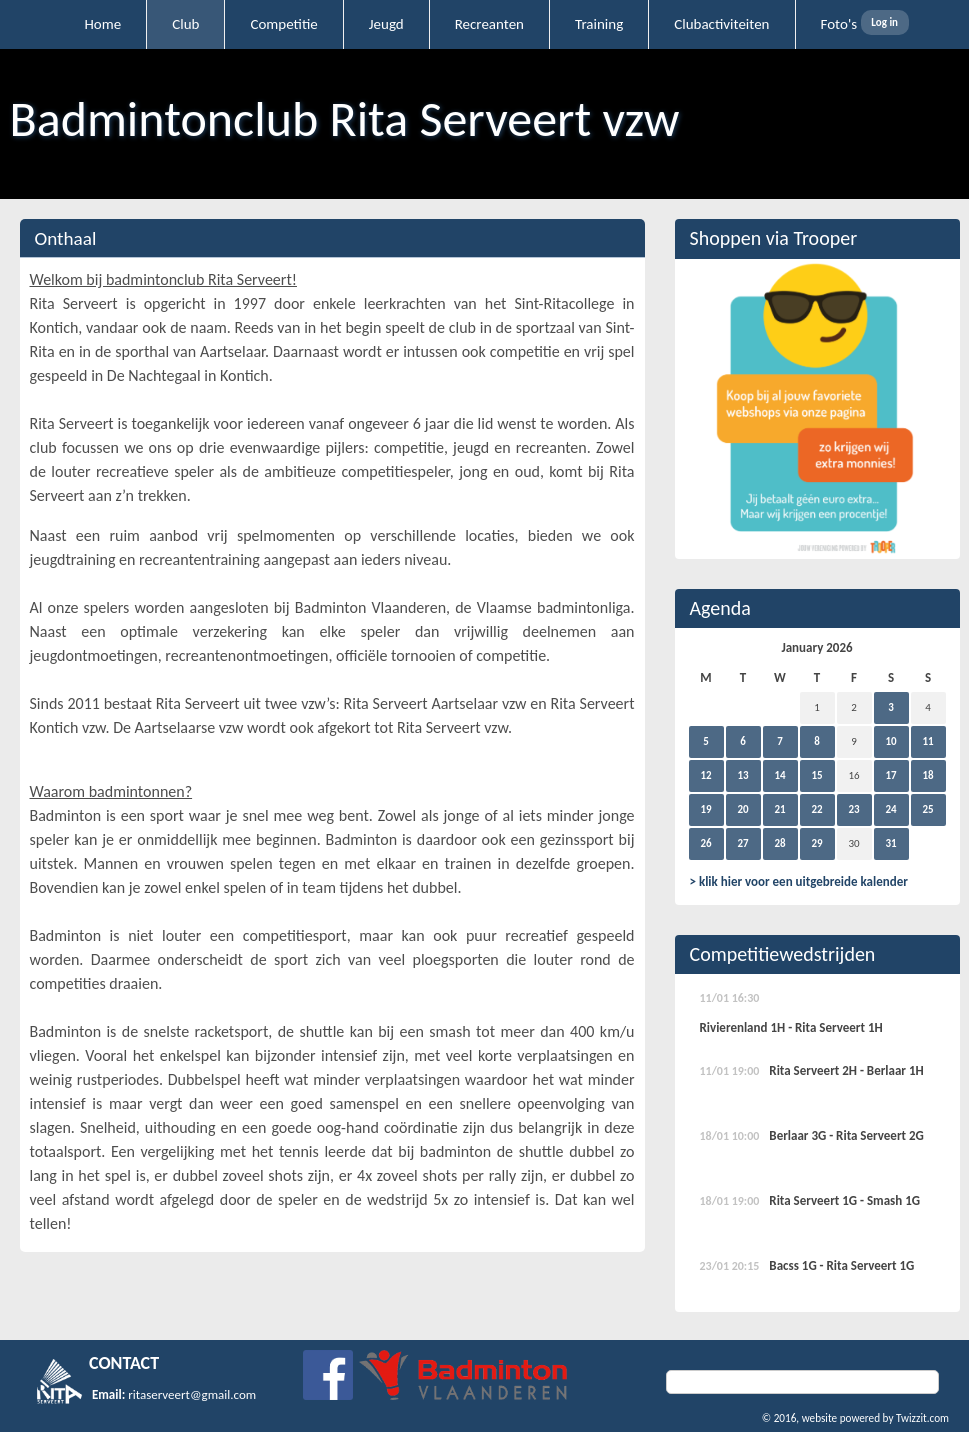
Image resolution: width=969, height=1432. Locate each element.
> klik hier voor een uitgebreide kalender (799, 881)
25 (927, 809)
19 (705, 809)
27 (742, 843)
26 (705, 843)
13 (742, 775)
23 (853, 809)
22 (816, 809)
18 (927, 775)
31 (890, 843)
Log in (884, 22)
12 (705, 775)
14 (779, 775)
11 (927, 741)
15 (816, 775)
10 (890, 741)
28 (779, 843)
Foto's (839, 24)
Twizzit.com (922, 1418)
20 (742, 809)
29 (816, 843)
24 (890, 809)
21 (779, 809)
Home (103, 24)
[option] (817, 409)
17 (890, 775)
